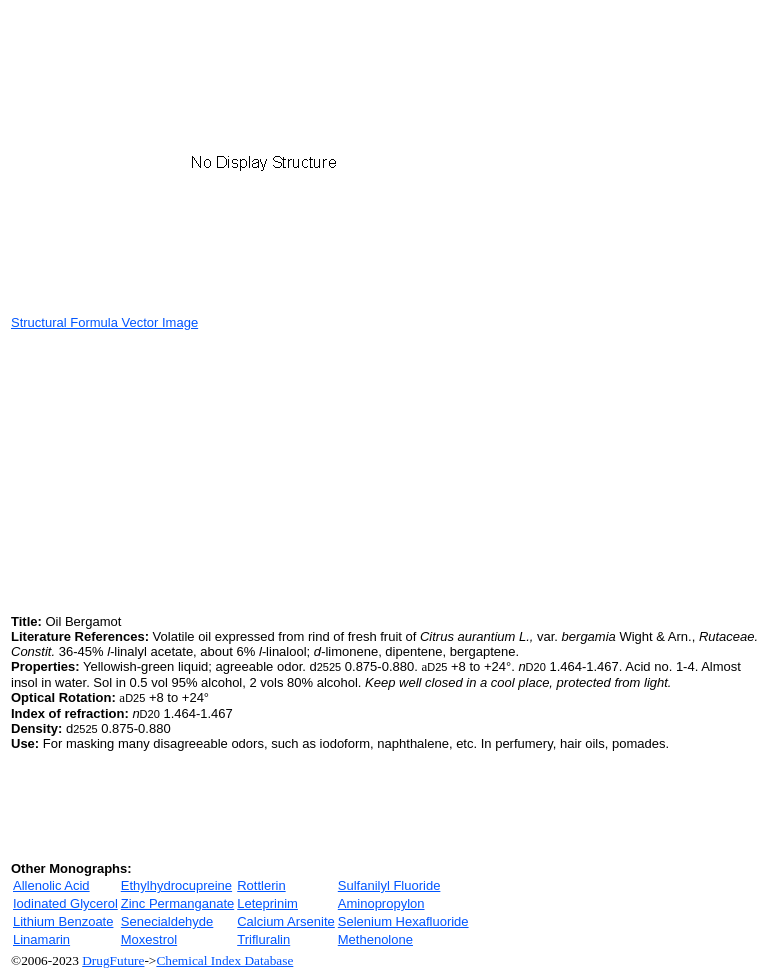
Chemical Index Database (224, 960)
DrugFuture (113, 960)
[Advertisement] (179, 470)
